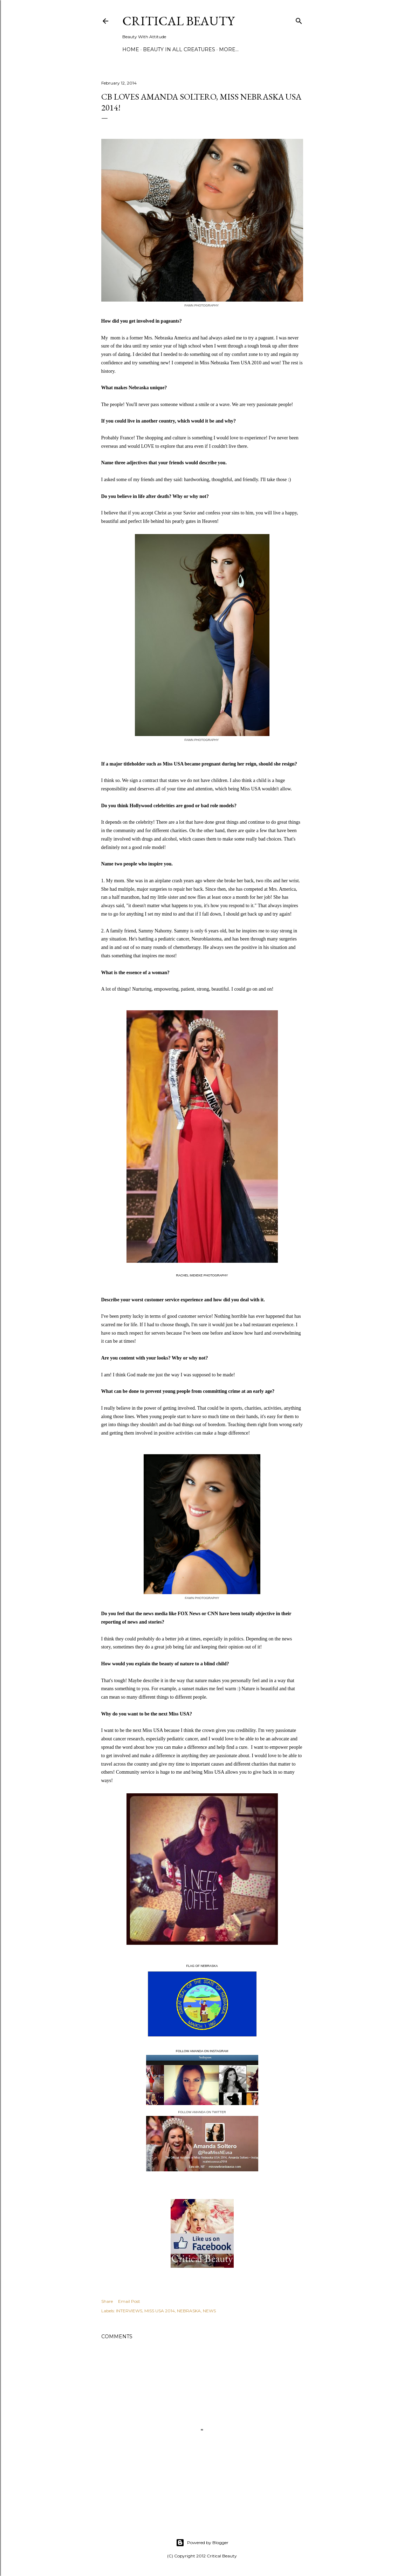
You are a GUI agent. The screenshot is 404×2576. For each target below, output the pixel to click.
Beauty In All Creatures (179, 49)
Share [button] (107, 2301)
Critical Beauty (178, 21)
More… (229, 49)
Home (130, 49)
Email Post (129, 2301)
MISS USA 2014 (159, 2310)
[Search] (299, 19)
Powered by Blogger (202, 2542)
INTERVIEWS (129, 2310)
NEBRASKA (189, 2310)
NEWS (209, 2310)
